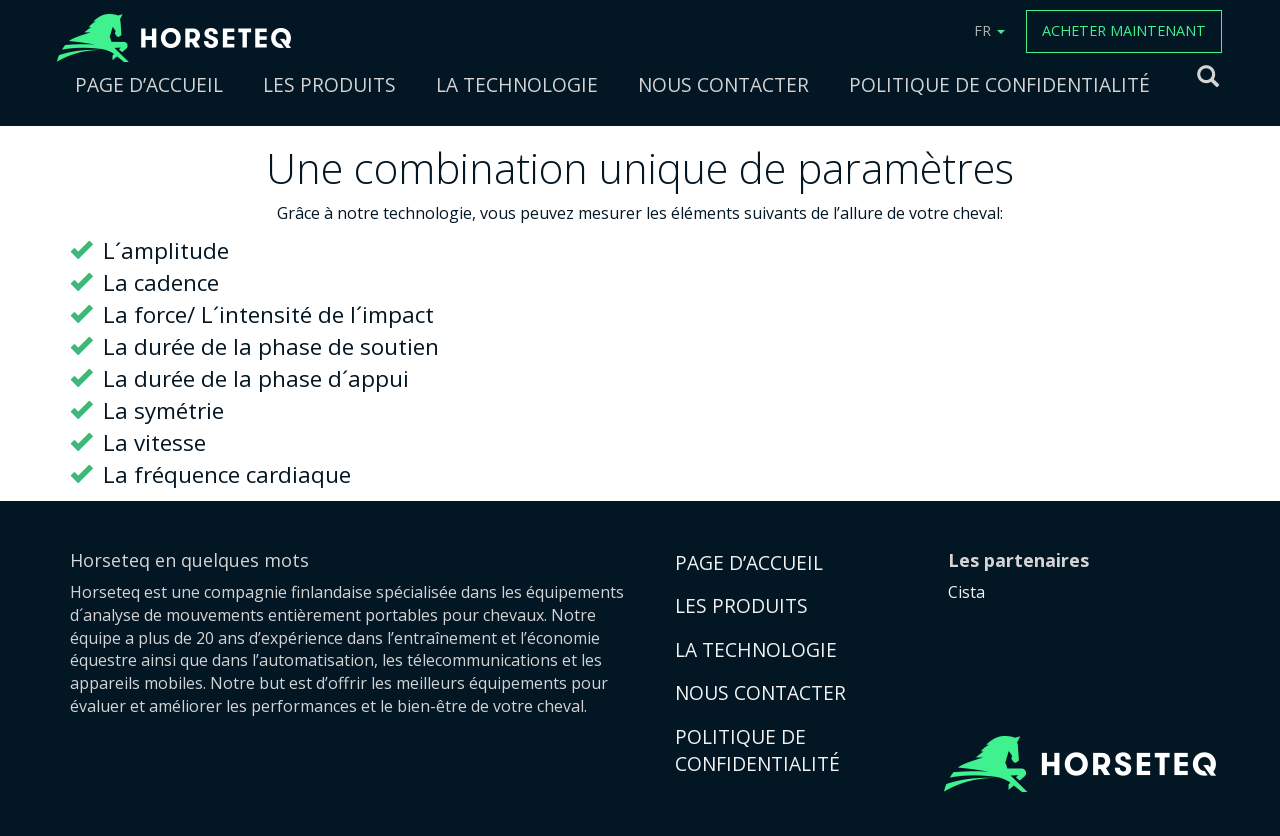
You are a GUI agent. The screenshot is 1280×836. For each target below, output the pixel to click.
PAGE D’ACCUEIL (149, 84)
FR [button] (989, 30)
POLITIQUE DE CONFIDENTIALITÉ (999, 84)
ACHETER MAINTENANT (1124, 30)
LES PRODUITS (329, 84)
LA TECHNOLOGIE (517, 84)
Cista (966, 592)
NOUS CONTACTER (723, 84)
